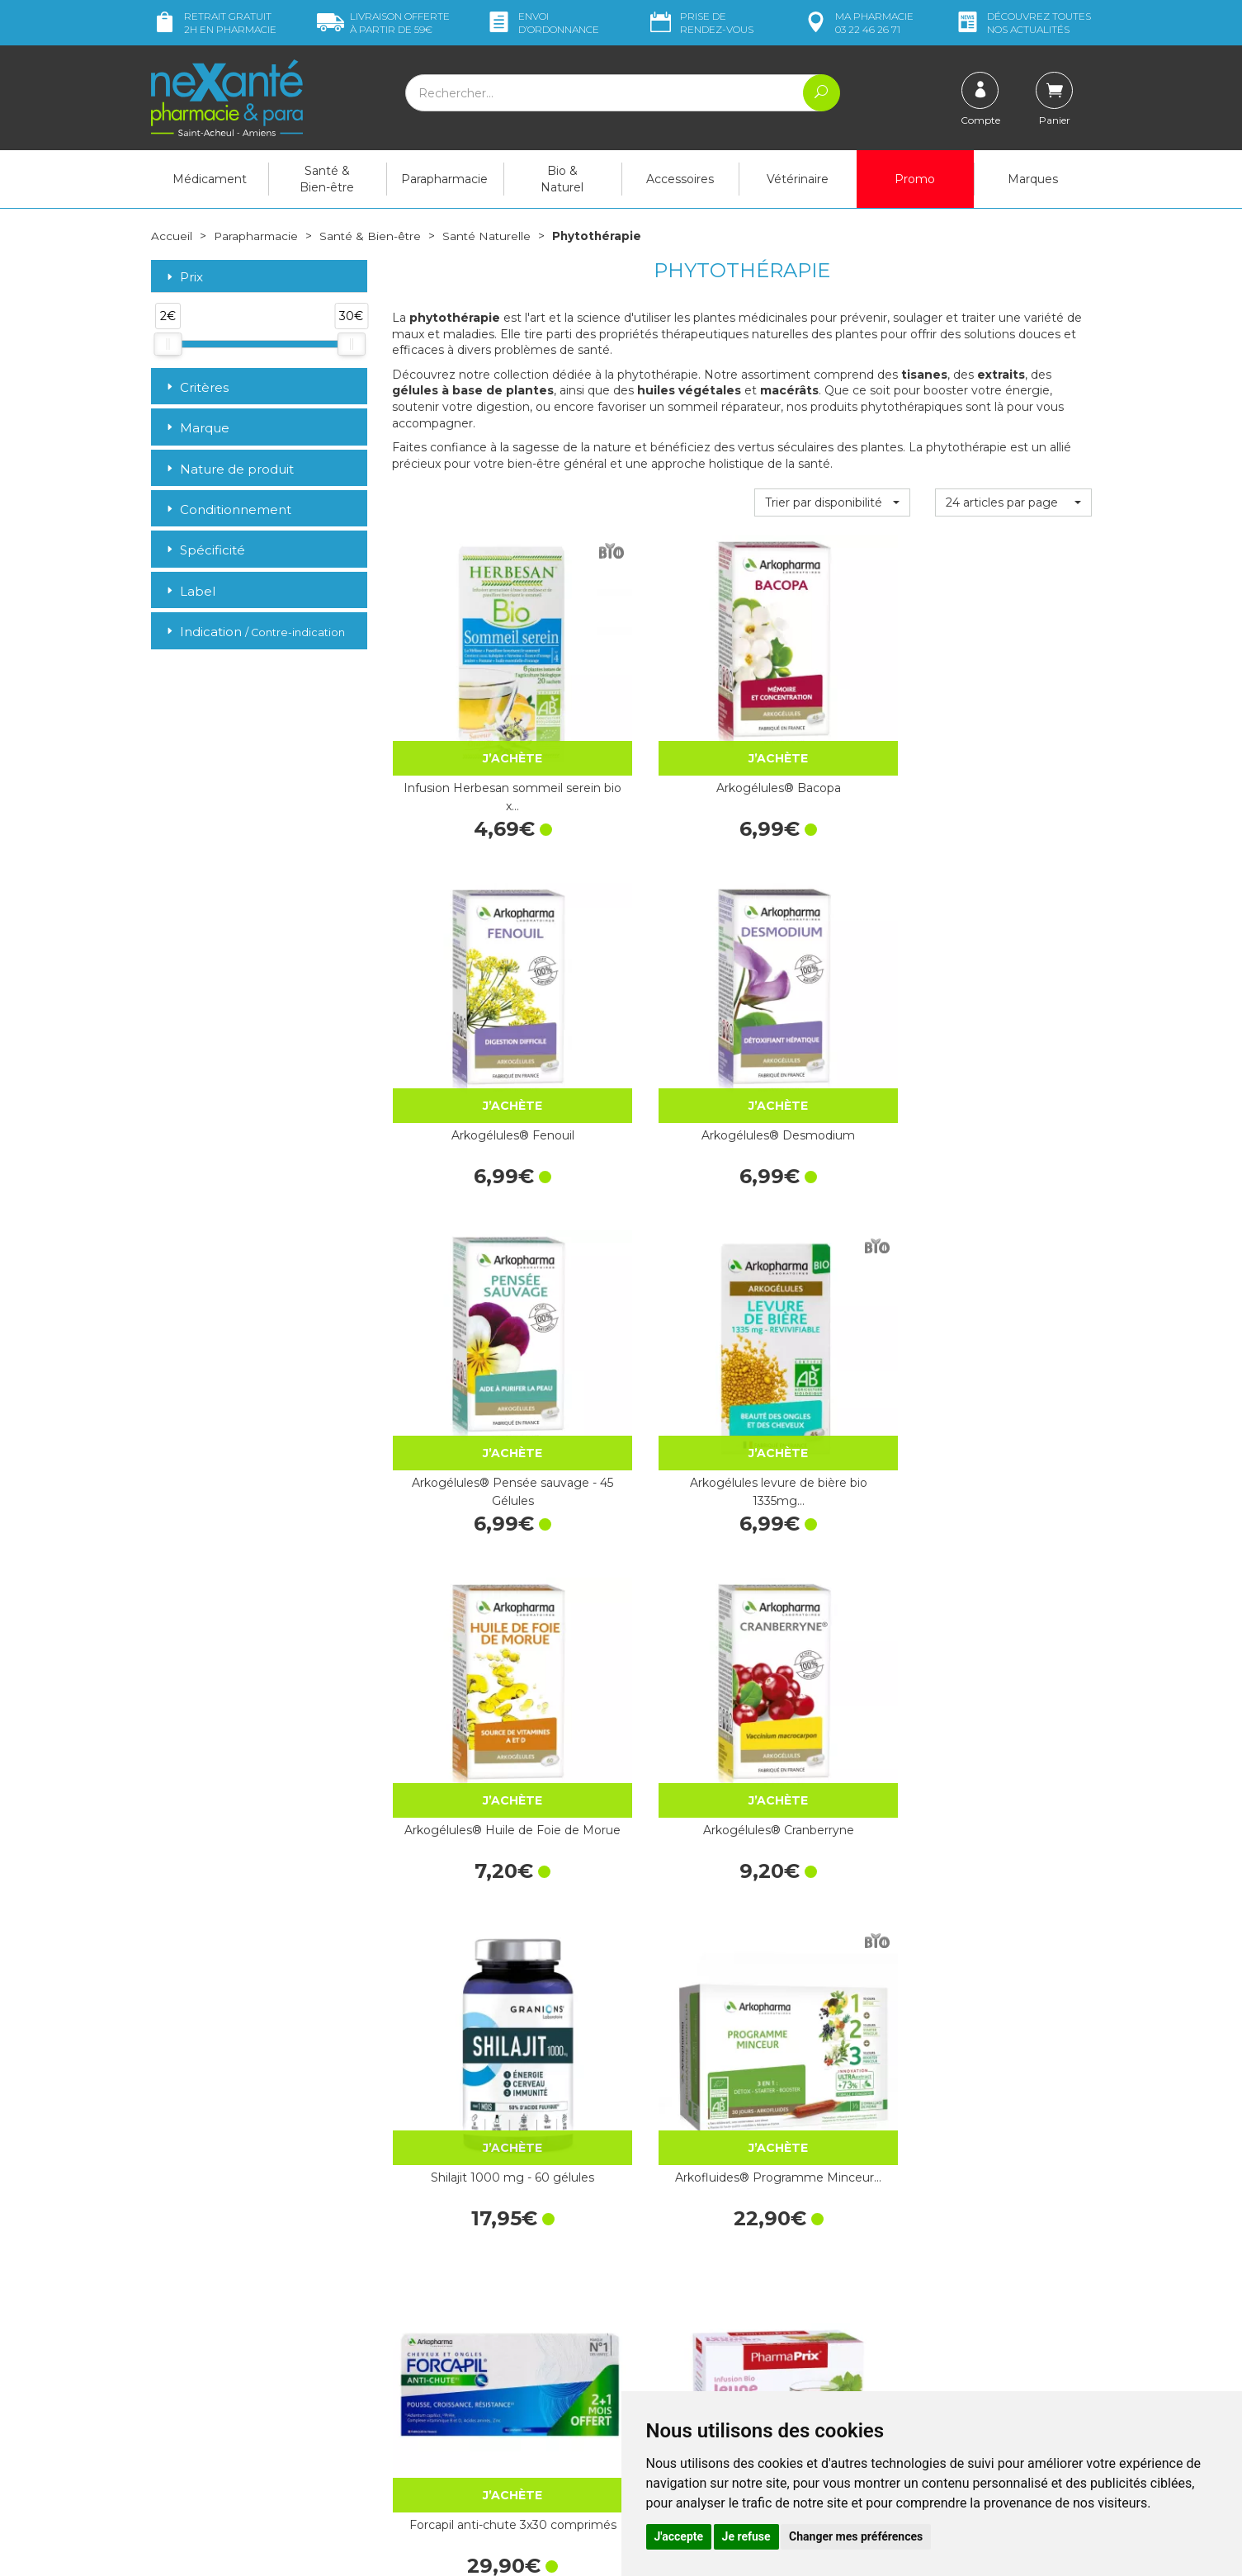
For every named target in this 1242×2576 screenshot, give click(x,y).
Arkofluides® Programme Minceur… (651, 1236)
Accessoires (680, 179)
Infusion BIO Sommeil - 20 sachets (651, 1500)
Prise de (700, 22)
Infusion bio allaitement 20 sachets (832, 1762)
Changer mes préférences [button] (856, 2536)
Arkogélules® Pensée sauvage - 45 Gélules (470, 974)
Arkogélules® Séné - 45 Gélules (1013, 2024)
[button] (832, 502)
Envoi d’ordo (542, 22)
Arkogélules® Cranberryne (1013, 974)
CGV (646, 2354)
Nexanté (422, 2551)
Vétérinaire (798, 179)
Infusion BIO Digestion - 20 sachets (470, 1500)
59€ (383, 22)
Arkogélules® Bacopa (651, 702)
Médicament (209, 179)
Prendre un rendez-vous (699, 2324)
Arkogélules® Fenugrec (651, 2015)
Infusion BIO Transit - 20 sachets (832, 1500)
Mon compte (186, 2455)
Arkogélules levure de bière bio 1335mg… (651, 974)
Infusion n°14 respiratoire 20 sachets (1013, 1762)
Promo (915, 179)
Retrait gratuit (213, 22)
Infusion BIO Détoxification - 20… (470, 1762)
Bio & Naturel (562, 179)
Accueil (171, 236)
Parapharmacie (444, 179)
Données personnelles (694, 2383)
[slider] (167, 344)
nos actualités (1022, 22)
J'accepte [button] (679, 2536)
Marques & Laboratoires (455, 2360)
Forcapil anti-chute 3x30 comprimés (832, 1236)
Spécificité (204, 550)
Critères (196, 386)
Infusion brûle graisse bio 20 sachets (651, 1762)
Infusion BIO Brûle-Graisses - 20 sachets (1013, 1500)
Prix (183, 277)
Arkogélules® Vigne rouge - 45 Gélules (470, 2024)
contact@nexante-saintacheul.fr (237, 2415)
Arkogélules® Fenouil (832, 702)
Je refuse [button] (746, 2536)
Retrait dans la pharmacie (943, 2238)
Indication (254, 631)
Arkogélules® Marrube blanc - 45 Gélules (832, 2024)
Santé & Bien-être (327, 179)
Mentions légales (679, 2368)
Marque (196, 427)
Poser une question (203, 2440)
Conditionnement (227, 509)
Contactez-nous (677, 2308)
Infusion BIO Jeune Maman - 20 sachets (1013, 1236)
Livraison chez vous (925, 2254)
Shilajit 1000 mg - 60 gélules (470, 1236)
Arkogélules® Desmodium (1013, 711)
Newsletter (421, 2376)
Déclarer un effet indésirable (710, 2339)
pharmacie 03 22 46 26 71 (858, 22)
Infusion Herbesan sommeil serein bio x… (470, 711)
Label (189, 590)
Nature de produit (228, 468)
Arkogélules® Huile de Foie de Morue (831, 974)
